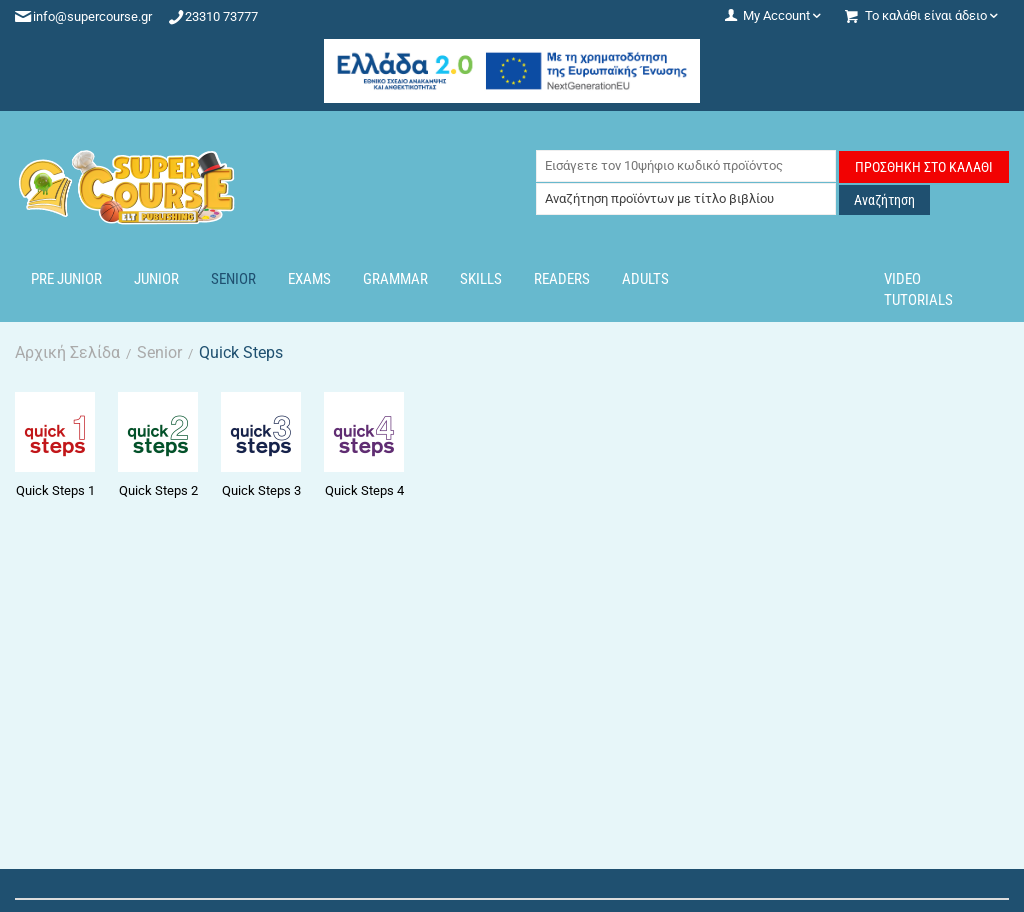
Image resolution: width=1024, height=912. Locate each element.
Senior (233, 279)
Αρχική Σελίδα (67, 352)
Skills (481, 279)
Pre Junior (66, 279)
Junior (156, 279)
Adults (645, 279)
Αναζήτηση (884, 200)
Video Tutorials (918, 289)
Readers (562, 279)
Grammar (395, 279)
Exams (309, 279)
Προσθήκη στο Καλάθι (924, 167)
